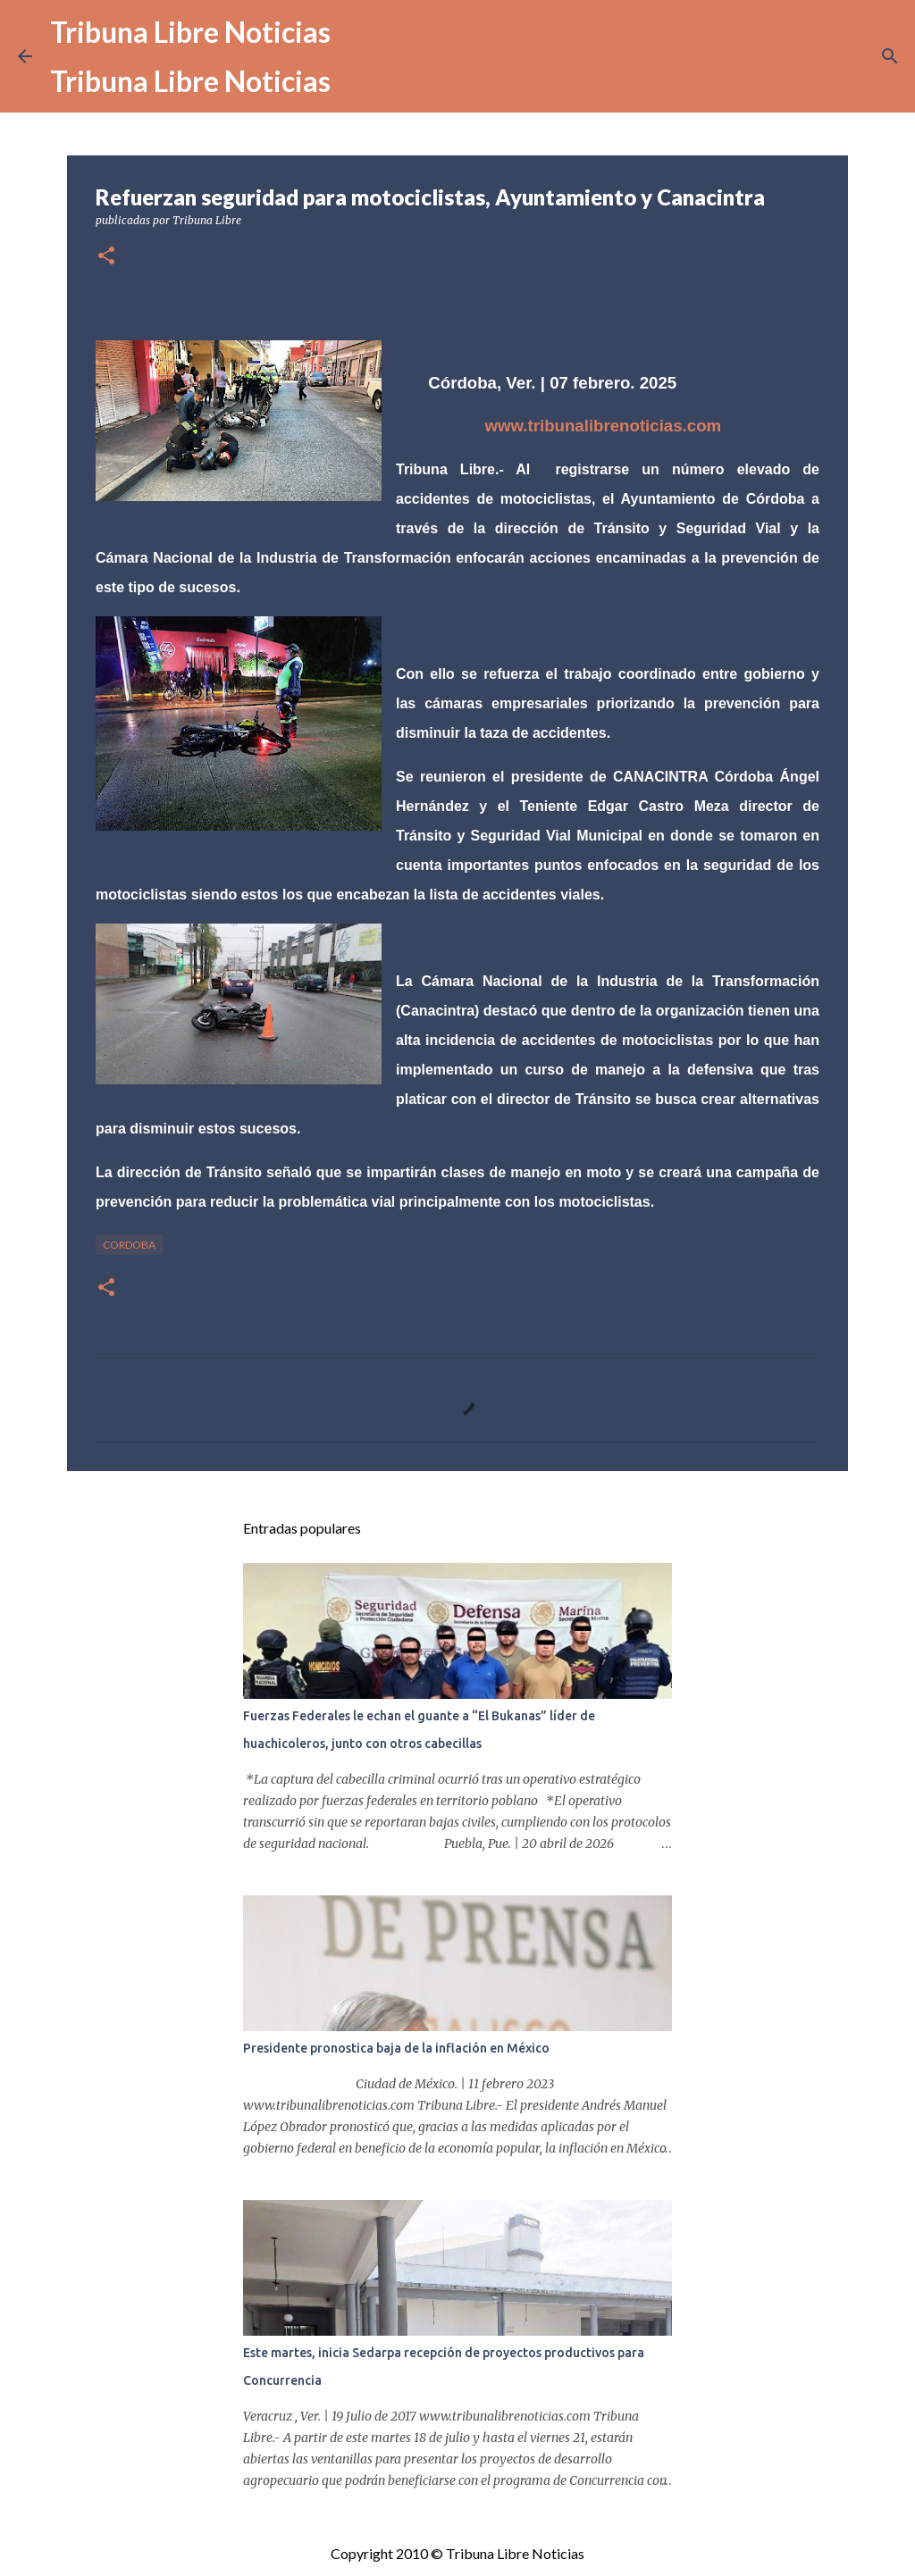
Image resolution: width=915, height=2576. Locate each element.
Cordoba (129, 1244)
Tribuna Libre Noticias (190, 31)
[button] (106, 257)
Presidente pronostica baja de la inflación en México (396, 2048)
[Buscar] (890, 56)
